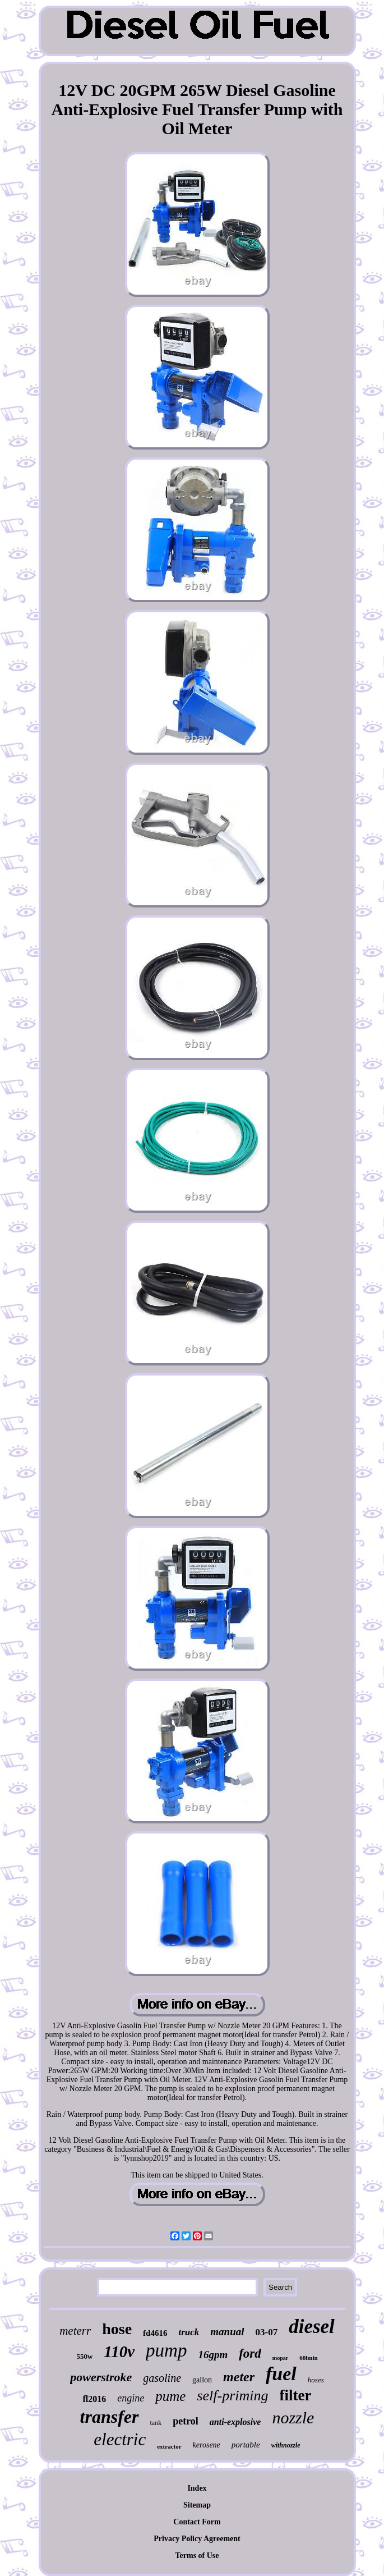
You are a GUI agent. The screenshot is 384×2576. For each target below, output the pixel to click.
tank (156, 2423)
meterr (75, 2330)
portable (246, 2444)
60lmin (308, 2357)
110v (119, 2351)
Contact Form (196, 2522)
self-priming (232, 2395)
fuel (281, 2373)
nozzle (293, 2417)
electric (120, 2439)
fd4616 (155, 2333)
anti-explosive (235, 2422)
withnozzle (285, 2445)
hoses (316, 2380)
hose (117, 2328)
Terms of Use (197, 2555)
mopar (280, 2358)
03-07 (266, 2332)
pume (170, 2396)
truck (188, 2332)
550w (84, 2356)
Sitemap (197, 2505)
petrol (185, 2421)
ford (250, 2353)
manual (227, 2331)
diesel (312, 2326)
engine (130, 2398)
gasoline (162, 2378)
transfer (109, 2417)
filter (296, 2395)
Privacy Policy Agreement (197, 2538)
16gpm (213, 2354)
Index (196, 2488)
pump (166, 2350)
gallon (202, 2380)
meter (239, 2376)
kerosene (206, 2445)
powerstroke (101, 2377)
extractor (169, 2446)
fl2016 (95, 2399)
